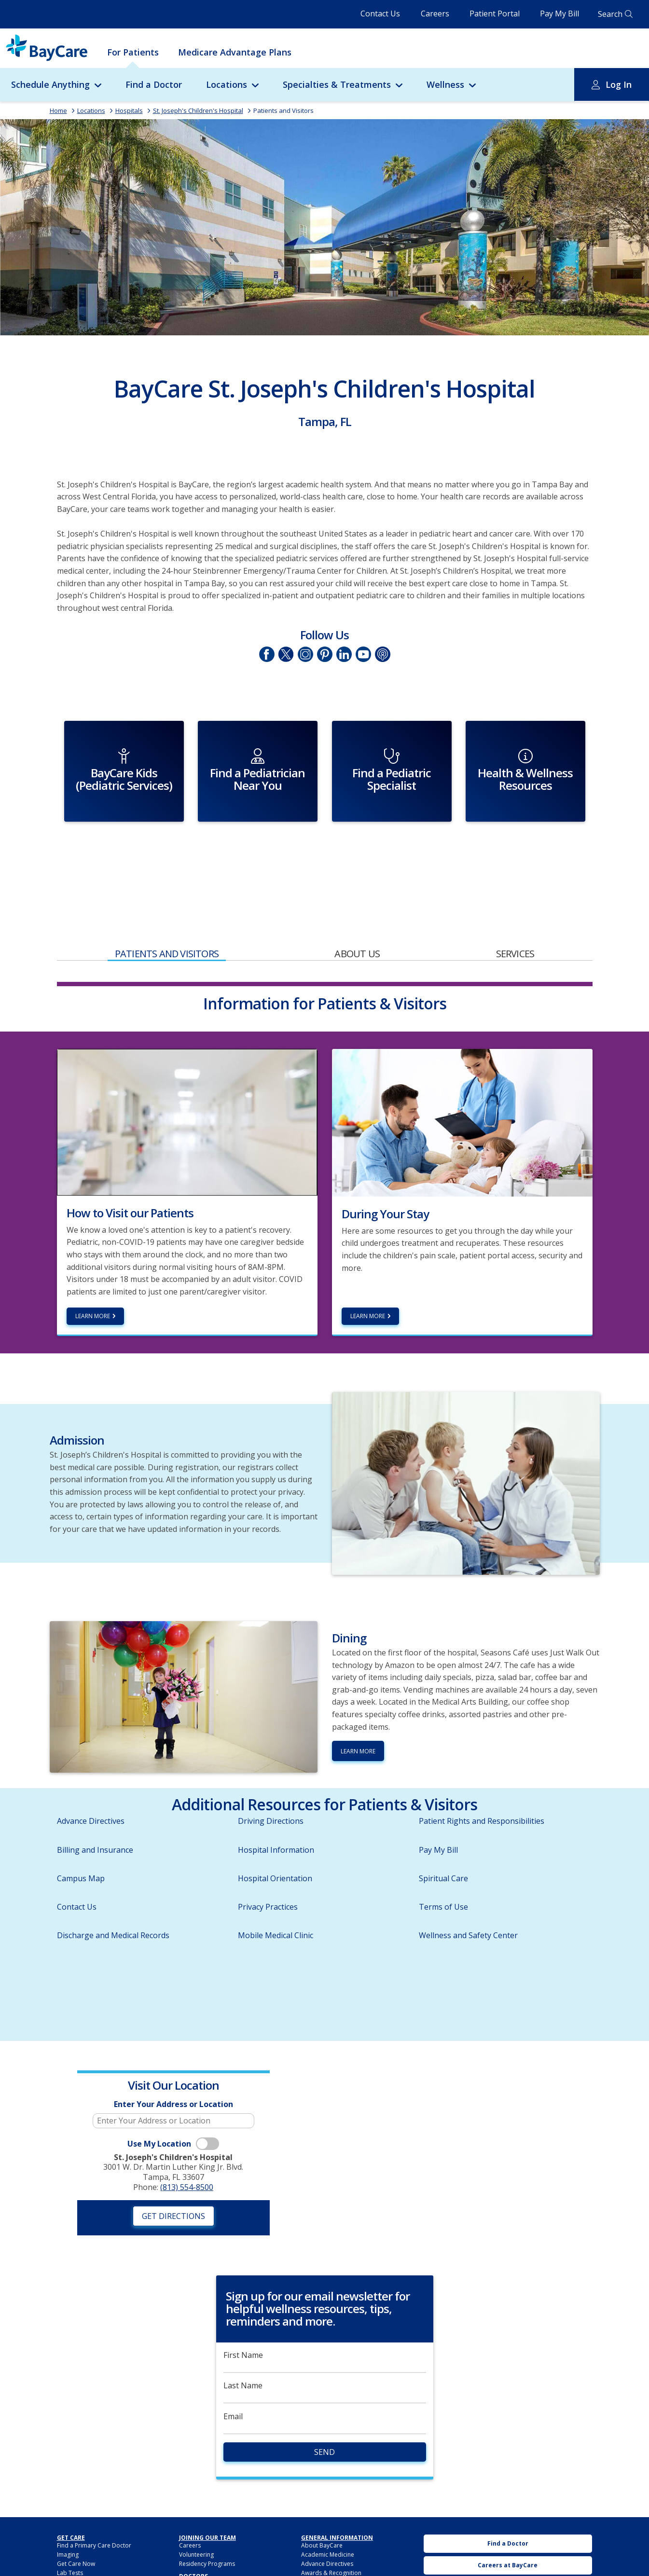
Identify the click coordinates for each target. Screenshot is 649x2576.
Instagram (305, 654)
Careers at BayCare (508, 2520)
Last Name (242, 2341)
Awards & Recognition (331, 2528)
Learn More (367, 1271)
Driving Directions (271, 1776)
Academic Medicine (327, 2510)
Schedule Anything (50, 84)
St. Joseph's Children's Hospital (198, 110)
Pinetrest (324, 654)
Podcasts (382, 654)
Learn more (92, 1271)
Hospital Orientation (275, 1833)
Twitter (285, 654)
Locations (226, 84)
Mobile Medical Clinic (275, 1891)
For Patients (133, 52)
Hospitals (129, 110)
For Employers (77, 2547)
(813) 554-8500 (186, 2142)
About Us (357, 909)
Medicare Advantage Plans (234, 52)
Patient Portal (494, 13)
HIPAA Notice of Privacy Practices (346, 2547)
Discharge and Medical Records (113, 1891)
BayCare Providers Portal (213, 2539)
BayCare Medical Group (211, 2549)
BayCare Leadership (329, 2538)
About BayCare (322, 2500)
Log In (619, 84)
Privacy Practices (268, 1862)
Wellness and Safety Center (468, 1891)
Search (610, 14)
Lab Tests (70, 2528)
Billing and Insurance (95, 1805)
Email (233, 2372)
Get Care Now (76, 2519)
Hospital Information (276, 1805)
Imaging (68, 2510)
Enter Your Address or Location (173, 2060)
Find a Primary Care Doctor (94, 2500)
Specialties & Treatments (337, 84)
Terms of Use (443, 1862)
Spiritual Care (443, 1833)
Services (515, 909)
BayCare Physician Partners (216, 2558)
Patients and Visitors (283, 110)
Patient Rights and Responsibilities (481, 1776)
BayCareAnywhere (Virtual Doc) (99, 2538)
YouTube (363, 654)
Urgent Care (507, 2564)
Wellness (445, 84)
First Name (243, 2310)
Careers (435, 13)
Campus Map (81, 1833)
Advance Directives (90, 1776)
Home (58, 110)
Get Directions (173, 2171)
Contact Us (380, 13)
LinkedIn (343, 654)
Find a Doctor (153, 84)
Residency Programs (207, 2519)
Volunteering (196, 2510)
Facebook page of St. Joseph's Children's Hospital (266, 654)
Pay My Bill (559, 13)
